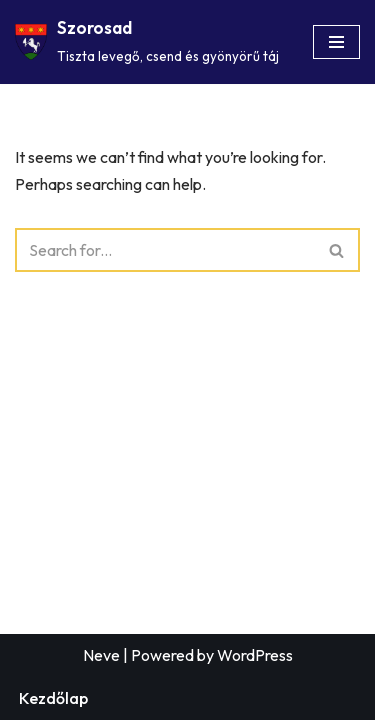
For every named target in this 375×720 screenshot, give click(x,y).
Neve (101, 655)
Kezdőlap (53, 698)
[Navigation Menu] (336, 42)
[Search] (165, 250)
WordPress (255, 655)
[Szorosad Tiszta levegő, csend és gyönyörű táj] (147, 42)
